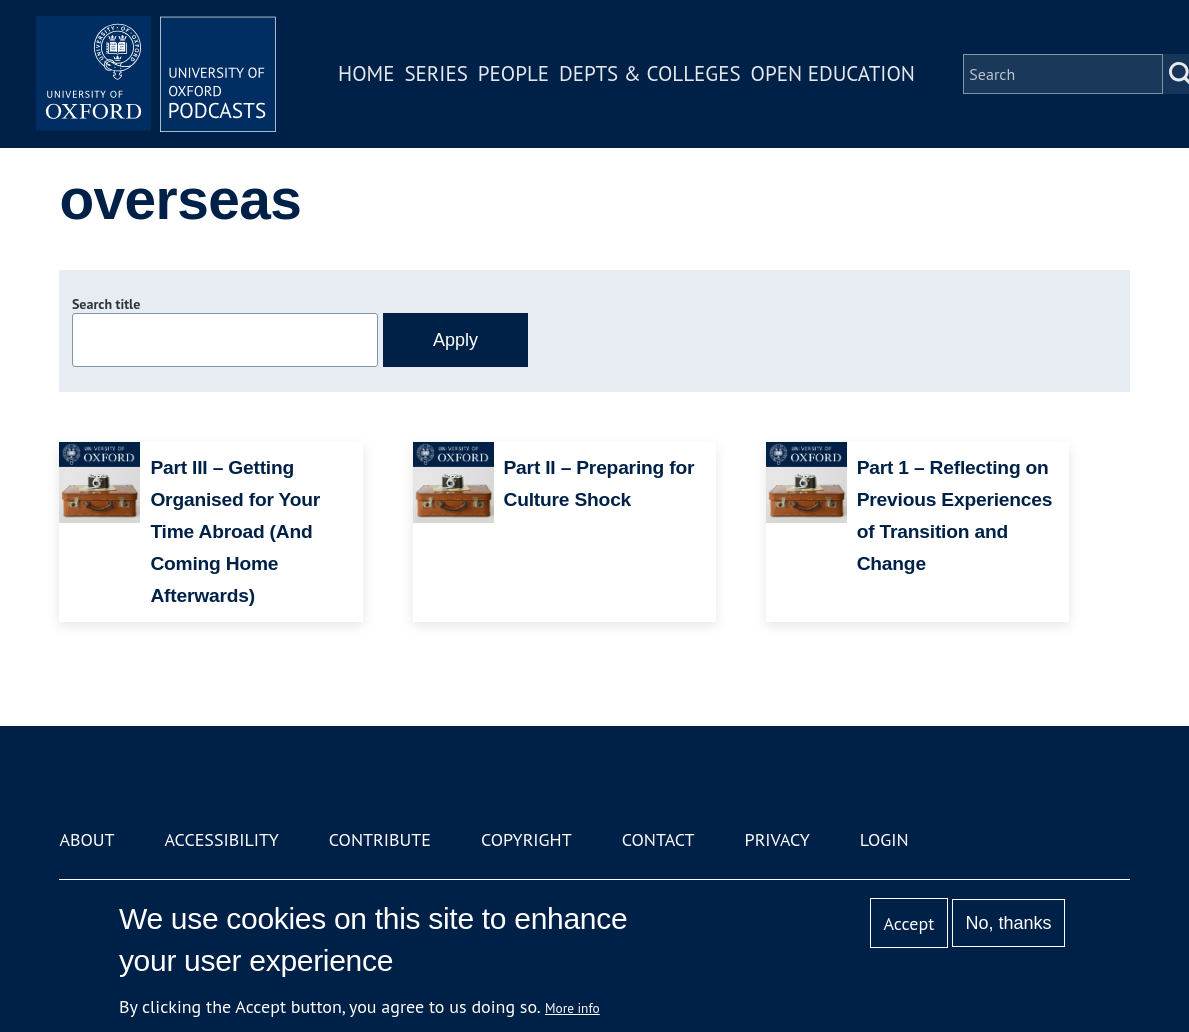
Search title (106, 304)
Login (884, 839)
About (86, 839)
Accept (909, 923)
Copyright (526, 839)
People (513, 73)
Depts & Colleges (650, 73)
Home (366, 73)
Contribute (380, 839)
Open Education (833, 73)
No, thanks (1009, 923)
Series (435, 73)
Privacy (777, 839)
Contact (658, 839)
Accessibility (222, 839)
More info (572, 1008)
